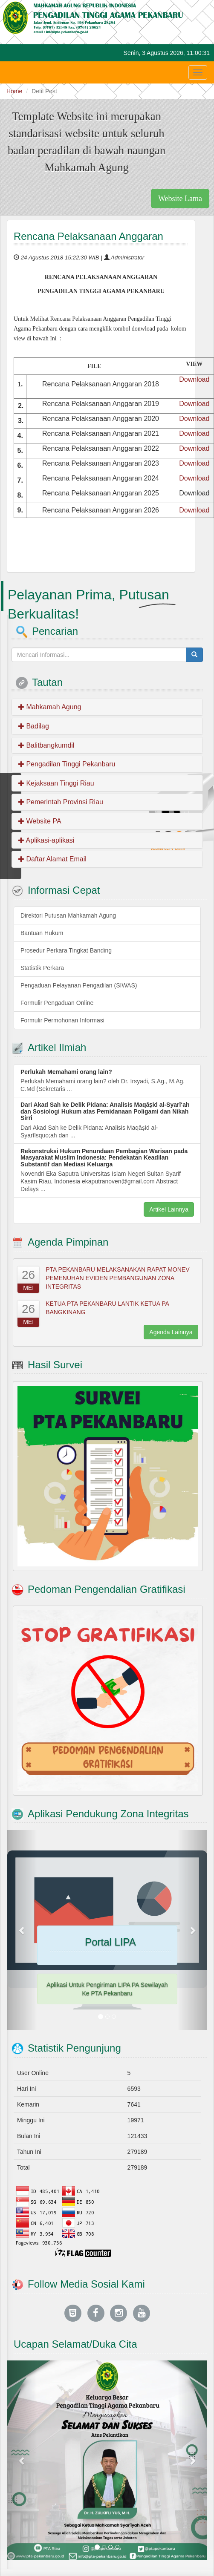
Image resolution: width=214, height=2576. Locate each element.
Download (194, 379)
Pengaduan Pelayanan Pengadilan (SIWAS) (78, 985)
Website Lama (180, 198)
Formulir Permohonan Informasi (62, 1020)
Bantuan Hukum (41, 933)
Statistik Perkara (42, 967)
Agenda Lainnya (170, 1332)
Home (14, 91)
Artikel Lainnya (168, 1209)
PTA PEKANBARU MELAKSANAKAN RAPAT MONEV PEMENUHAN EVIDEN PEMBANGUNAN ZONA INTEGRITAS (117, 1278)
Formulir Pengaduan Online (56, 1002)
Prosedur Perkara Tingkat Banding (66, 950)
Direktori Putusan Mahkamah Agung (68, 915)
